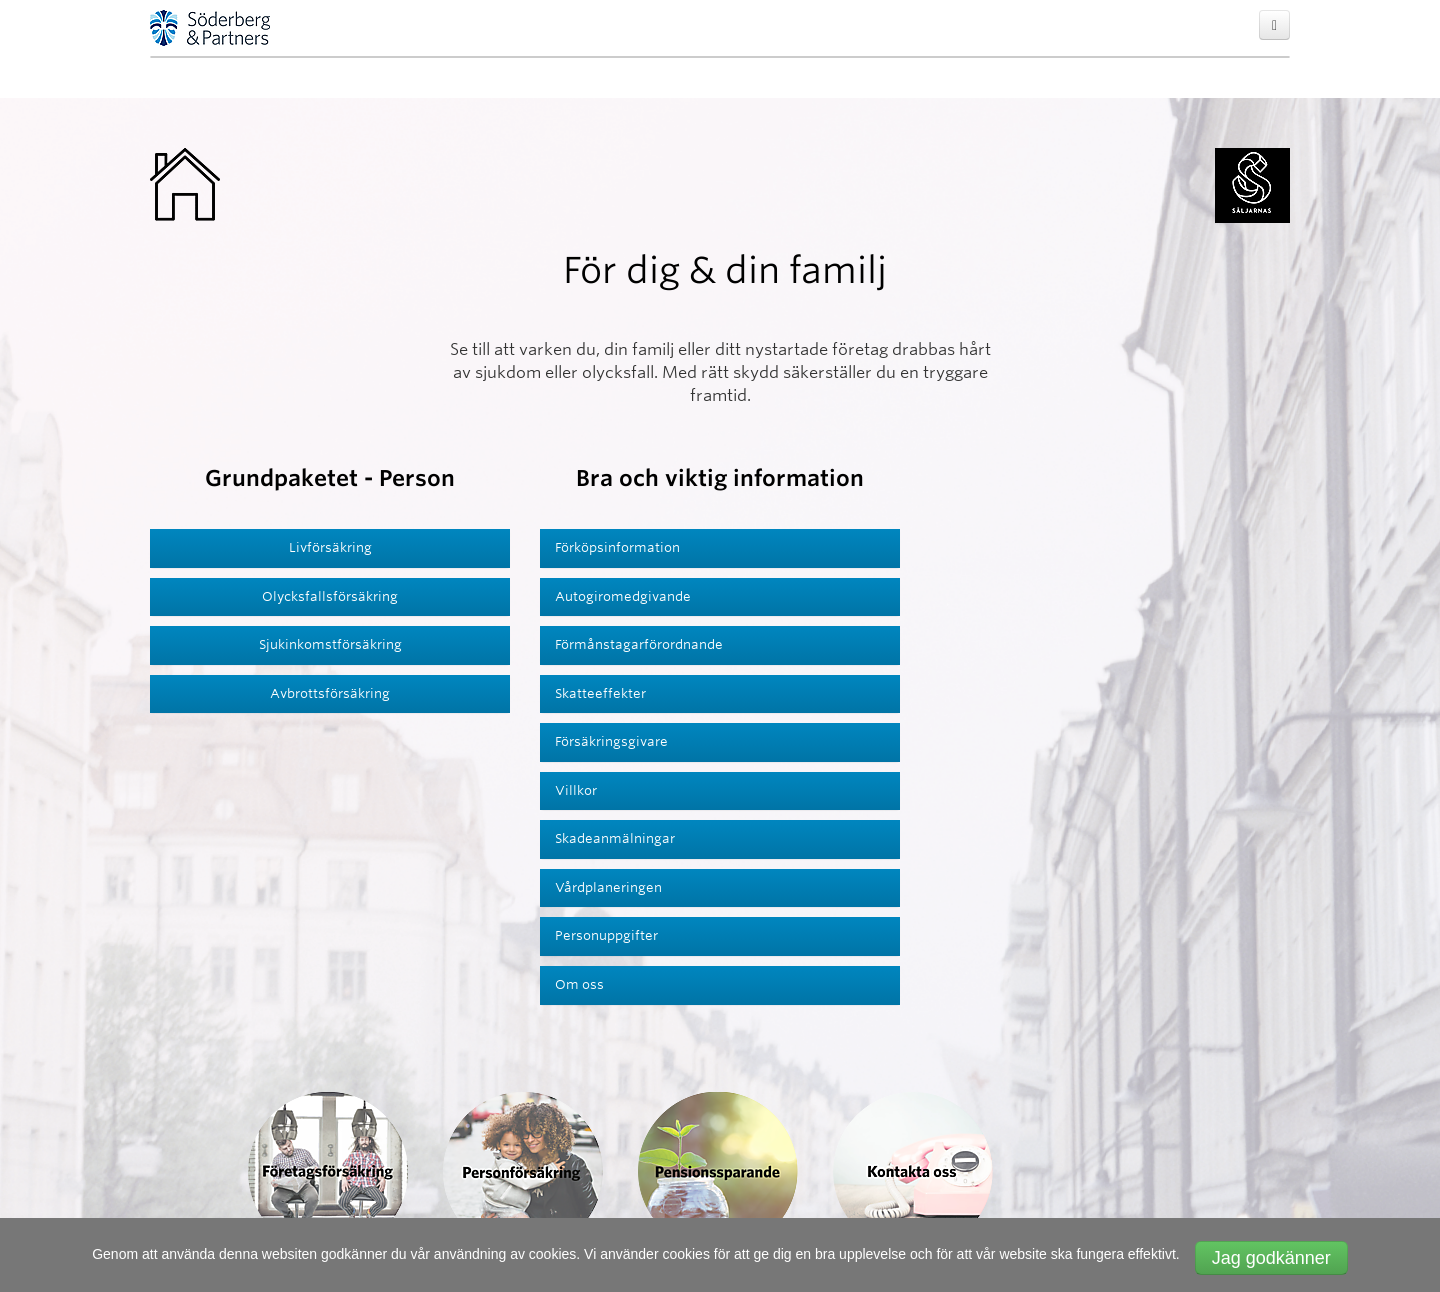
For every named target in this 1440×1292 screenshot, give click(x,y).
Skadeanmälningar (615, 838)
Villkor (576, 790)
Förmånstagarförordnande (639, 644)
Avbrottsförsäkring (330, 693)
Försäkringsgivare (611, 741)
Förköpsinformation (617, 547)
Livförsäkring (330, 547)
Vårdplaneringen (608, 887)
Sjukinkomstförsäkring (330, 644)
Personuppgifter (606, 935)
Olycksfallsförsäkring (330, 596)
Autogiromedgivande (623, 596)
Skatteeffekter (600, 693)
